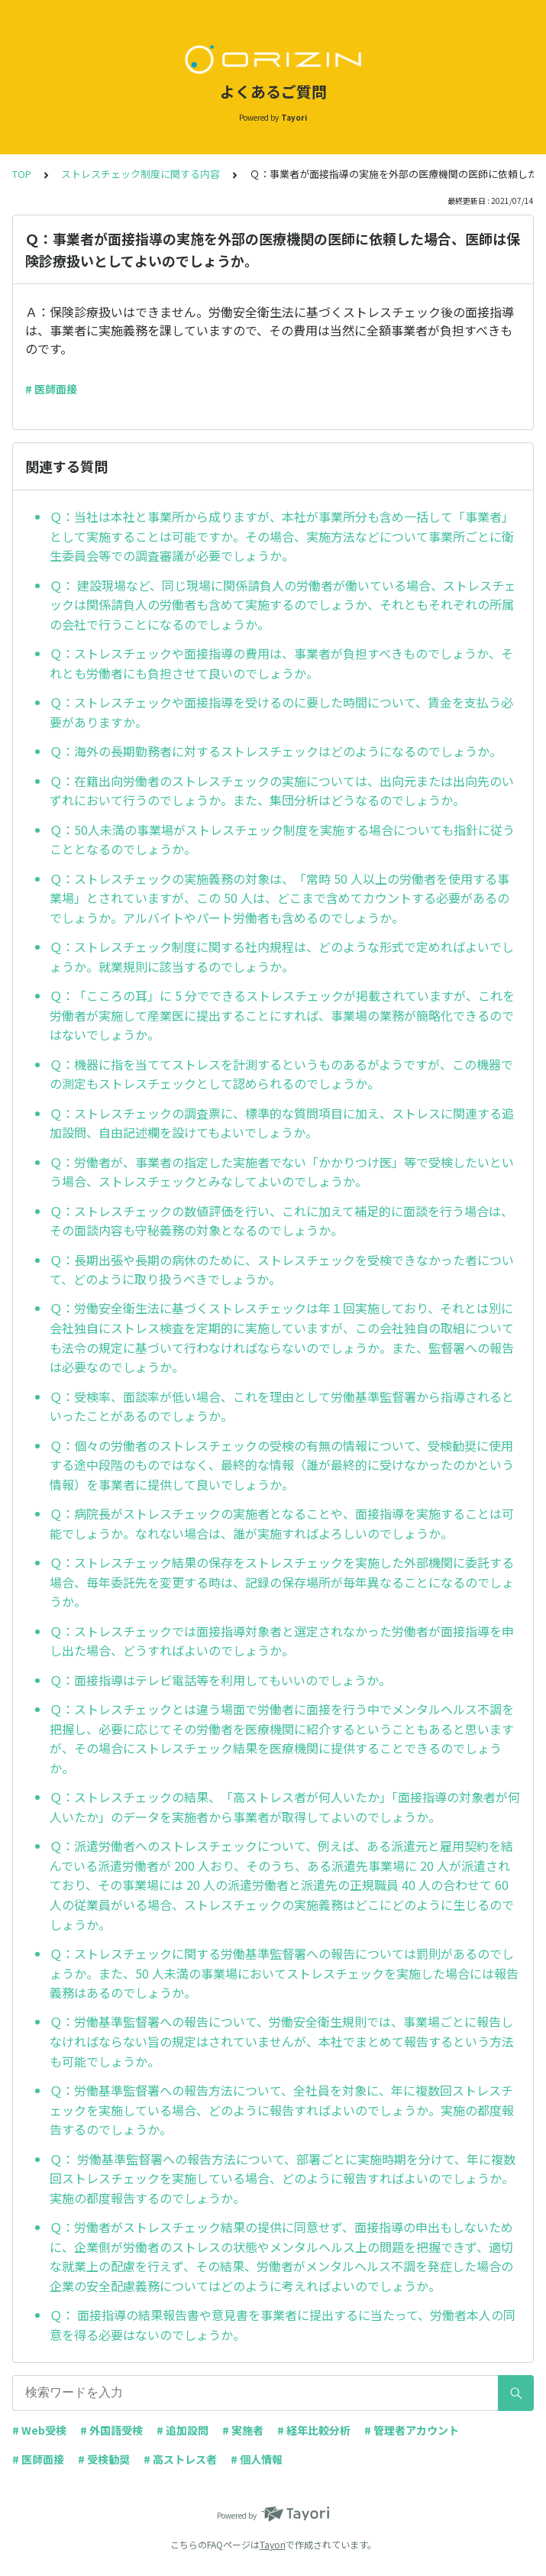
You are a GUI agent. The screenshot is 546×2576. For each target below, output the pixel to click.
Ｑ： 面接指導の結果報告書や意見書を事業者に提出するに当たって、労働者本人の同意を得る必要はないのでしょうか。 (282, 2325)
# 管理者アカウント (411, 2430)
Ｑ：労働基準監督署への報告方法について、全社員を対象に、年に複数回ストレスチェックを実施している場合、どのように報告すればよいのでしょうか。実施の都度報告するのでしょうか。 (282, 2109)
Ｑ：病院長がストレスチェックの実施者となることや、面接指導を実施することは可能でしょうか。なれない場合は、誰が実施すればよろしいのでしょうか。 (282, 1523)
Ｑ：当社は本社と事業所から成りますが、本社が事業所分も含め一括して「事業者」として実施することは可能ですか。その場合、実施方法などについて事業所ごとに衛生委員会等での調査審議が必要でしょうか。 (282, 536)
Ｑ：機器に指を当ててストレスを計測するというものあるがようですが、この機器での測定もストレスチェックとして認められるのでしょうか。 (281, 1074)
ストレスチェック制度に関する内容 (140, 174)
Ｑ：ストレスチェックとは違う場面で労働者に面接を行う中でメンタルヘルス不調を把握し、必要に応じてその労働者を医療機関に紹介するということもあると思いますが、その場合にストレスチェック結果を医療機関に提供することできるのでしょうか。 (282, 1738)
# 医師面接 (51, 388)
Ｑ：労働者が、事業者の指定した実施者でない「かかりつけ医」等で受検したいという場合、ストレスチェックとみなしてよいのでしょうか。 (282, 1172)
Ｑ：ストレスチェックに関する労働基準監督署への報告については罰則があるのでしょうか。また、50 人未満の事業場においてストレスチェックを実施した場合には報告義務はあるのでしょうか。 (284, 1973)
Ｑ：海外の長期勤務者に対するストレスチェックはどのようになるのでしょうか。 (276, 751)
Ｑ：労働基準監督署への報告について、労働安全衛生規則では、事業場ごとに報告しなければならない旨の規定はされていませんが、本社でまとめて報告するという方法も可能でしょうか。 (282, 2041)
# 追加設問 (182, 2430)
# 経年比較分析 (314, 2430)
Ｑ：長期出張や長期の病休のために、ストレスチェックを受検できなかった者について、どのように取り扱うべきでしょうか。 (282, 1270)
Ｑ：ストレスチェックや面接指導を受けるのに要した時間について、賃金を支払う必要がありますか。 (281, 712)
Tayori (273, 2544)
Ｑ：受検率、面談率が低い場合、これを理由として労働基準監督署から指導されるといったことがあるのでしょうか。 (282, 1406)
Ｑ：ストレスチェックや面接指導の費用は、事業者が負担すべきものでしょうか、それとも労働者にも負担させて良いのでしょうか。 (281, 663)
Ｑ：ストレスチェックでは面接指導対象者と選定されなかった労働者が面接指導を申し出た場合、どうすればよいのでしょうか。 (282, 1641)
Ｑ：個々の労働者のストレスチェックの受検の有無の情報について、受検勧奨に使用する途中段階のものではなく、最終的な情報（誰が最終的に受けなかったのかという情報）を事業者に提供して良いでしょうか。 (282, 1464)
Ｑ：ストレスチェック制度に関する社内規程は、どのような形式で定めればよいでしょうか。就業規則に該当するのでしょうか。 (282, 956)
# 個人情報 (257, 2459)
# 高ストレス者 (180, 2459)
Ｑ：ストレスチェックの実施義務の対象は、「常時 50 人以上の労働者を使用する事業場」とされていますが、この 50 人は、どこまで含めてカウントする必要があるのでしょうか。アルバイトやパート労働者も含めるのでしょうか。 (279, 898)
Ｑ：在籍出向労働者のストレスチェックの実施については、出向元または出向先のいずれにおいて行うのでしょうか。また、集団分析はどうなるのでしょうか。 (282, 791)
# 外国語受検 (111, 2430)
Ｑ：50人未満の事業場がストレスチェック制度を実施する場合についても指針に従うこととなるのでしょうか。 (282, 839)
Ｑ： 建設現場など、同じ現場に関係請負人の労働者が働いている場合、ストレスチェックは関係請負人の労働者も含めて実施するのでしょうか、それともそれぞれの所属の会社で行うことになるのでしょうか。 (283, 604)
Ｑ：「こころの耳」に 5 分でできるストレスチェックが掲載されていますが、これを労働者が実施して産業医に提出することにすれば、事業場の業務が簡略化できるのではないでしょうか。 (282, 1015)
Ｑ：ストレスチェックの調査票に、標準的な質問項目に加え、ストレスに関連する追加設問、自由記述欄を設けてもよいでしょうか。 (282, 1123)
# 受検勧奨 (104, 2459)
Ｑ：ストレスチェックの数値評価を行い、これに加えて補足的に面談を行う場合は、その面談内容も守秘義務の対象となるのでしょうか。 (281, 1221)
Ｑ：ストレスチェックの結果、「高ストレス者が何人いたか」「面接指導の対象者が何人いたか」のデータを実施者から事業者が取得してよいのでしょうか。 (285, 1807)
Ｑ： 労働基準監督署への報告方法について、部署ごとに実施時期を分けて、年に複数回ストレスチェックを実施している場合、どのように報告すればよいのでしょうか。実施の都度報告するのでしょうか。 (282, 2178)
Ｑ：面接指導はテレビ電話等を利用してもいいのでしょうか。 (220, 1680)
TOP (21, 174)
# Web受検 (39, 2430)
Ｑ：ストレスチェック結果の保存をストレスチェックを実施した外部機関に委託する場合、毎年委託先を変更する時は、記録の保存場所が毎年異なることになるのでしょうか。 (282, 1581)
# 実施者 (242, 2430)
